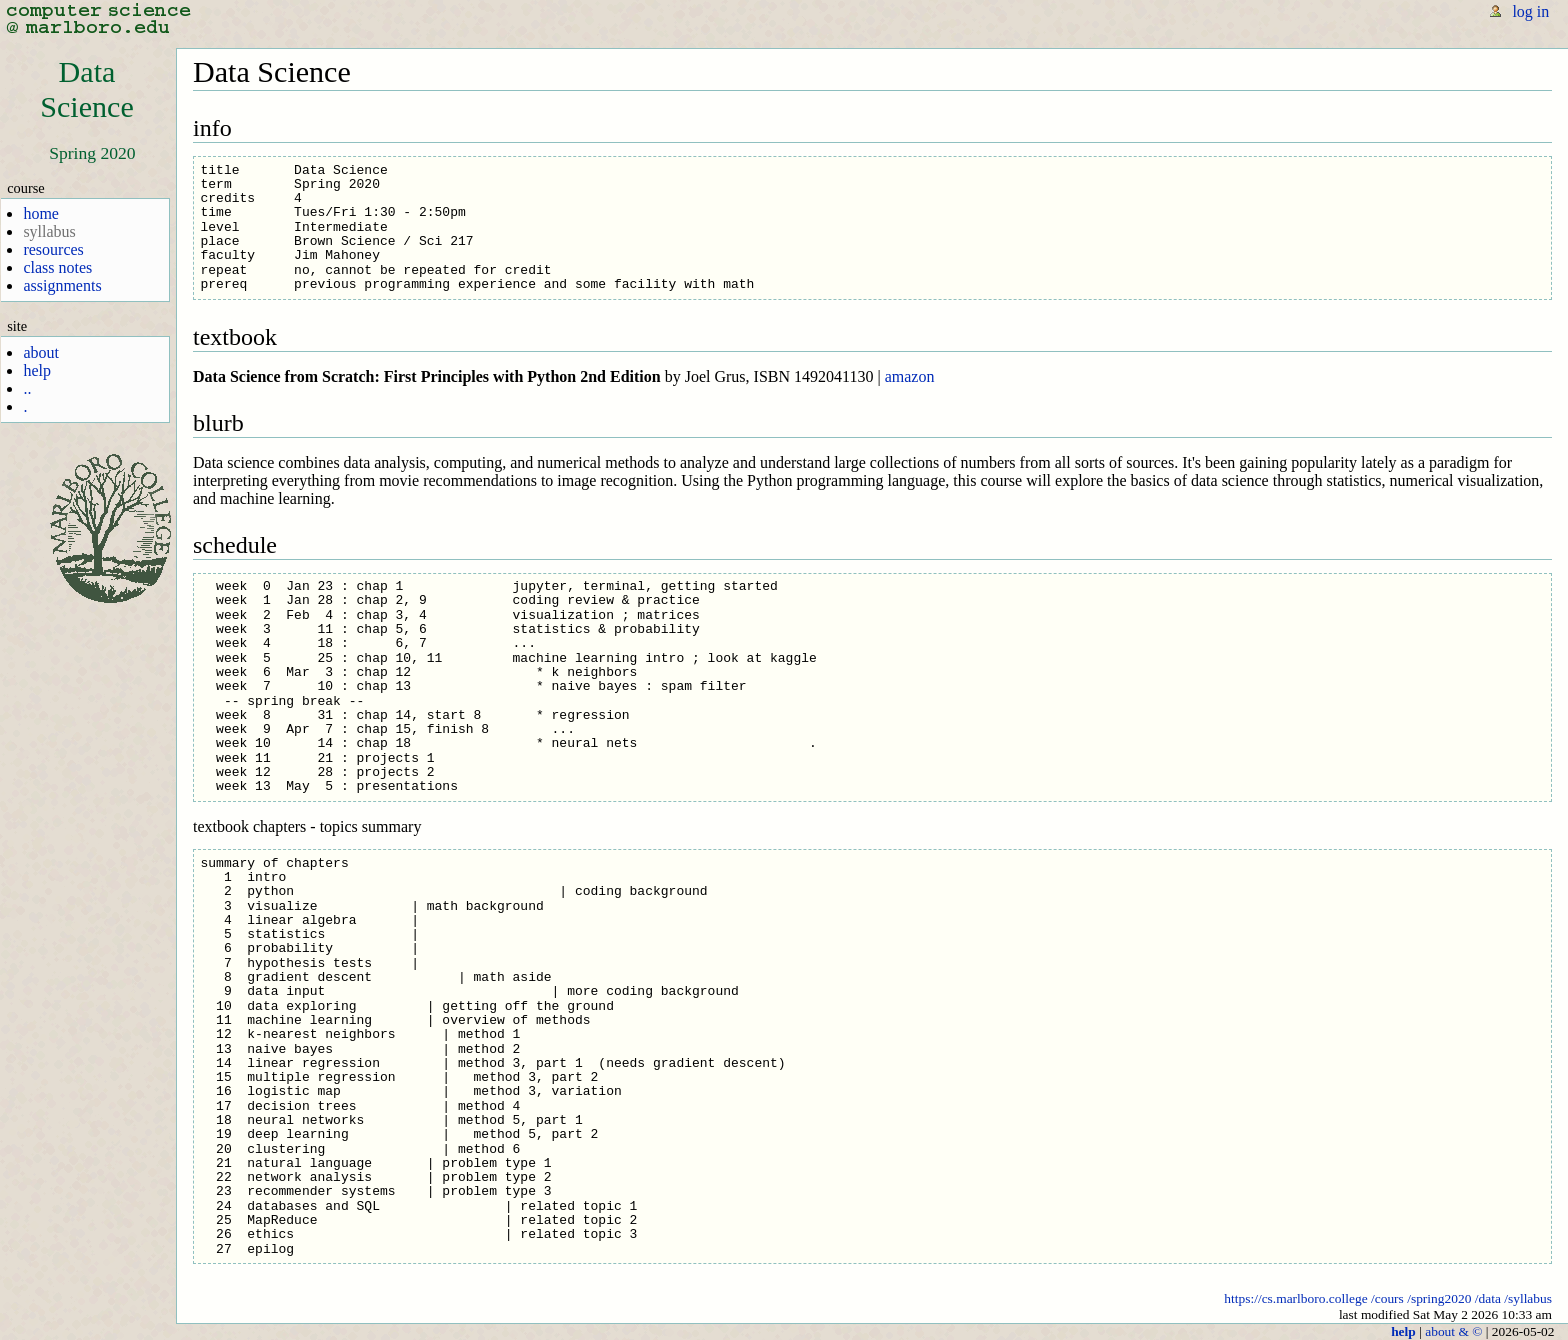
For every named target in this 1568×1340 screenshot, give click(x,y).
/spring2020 (1439, 1298)
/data (1488, 1298)
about (41, 352)
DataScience (87, 89)
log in (1530, 11)
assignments (62, 285)
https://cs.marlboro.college (1295, 1298)
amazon (910, 376)
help (37, 370)
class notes (57, 267)
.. (27, 388)
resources (53, 249)
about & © (1453, 1331)
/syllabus (1528, 1298)
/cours (1387, 1298)
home (41, 213)
